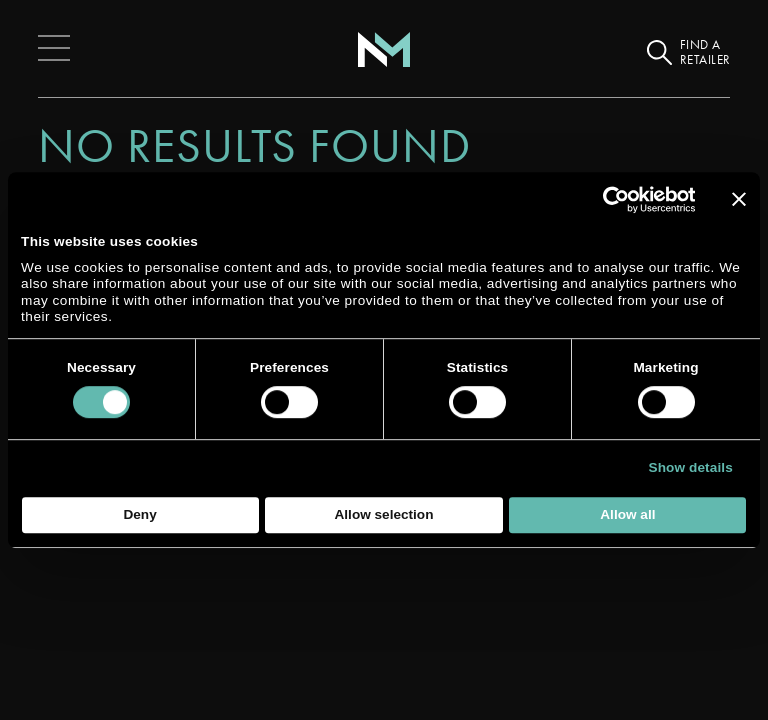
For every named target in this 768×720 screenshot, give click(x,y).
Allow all (627, 514)
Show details (691, 467)
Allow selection (384, 514)
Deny (139, 514)
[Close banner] (739, 199)
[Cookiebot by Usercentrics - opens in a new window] (607, 199)
